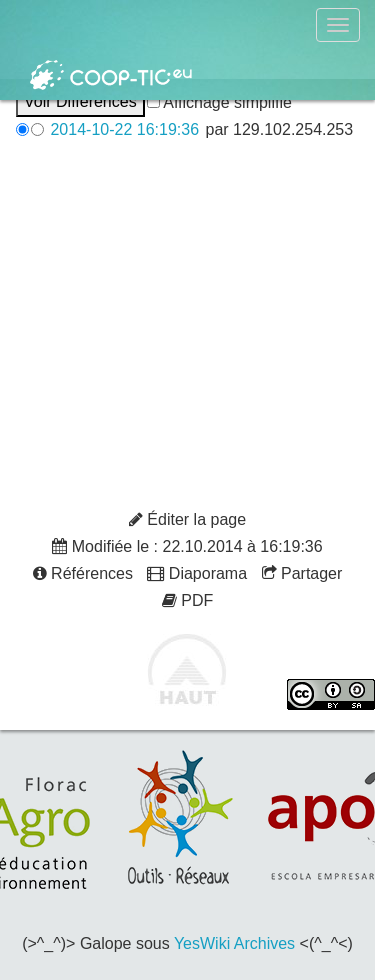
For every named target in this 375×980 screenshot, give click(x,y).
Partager (302, 573)
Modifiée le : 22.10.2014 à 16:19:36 (187, 546)
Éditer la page (187, 519)
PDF (187, 600)
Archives (264, 943)
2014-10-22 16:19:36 (124, 129)
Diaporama (197, 573)
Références (83, 573)
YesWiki (202, 943)
